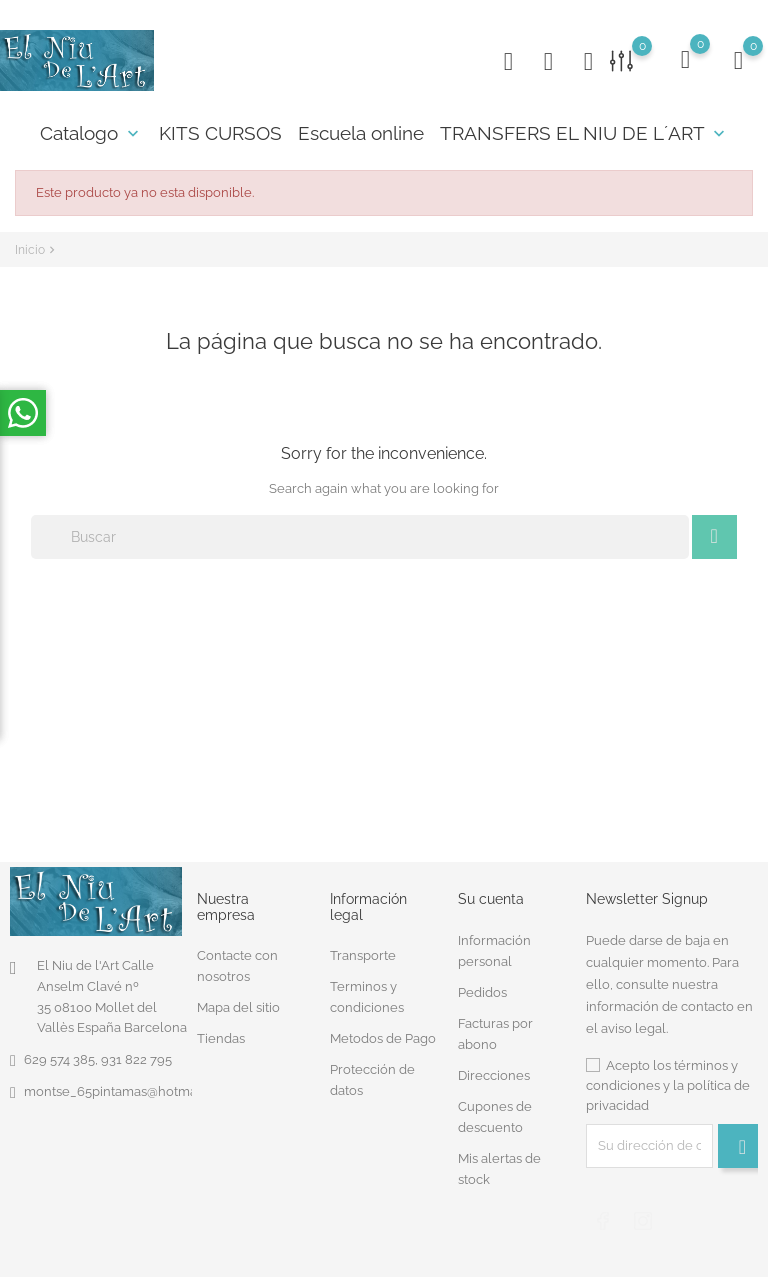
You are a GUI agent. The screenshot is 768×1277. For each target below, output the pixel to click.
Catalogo (91, 133)
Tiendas (221, 1038)
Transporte (363, 955)
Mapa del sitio (238, 1007)
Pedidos (482, 992)
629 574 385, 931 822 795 (98, 1059)
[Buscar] (360, 537)
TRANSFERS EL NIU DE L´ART (584, 133)
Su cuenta (491, 899)
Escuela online (361, 133)
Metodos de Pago (383, 1038)
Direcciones (494, 1075)
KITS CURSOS (220, 133)
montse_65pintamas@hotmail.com (128, 1091)
